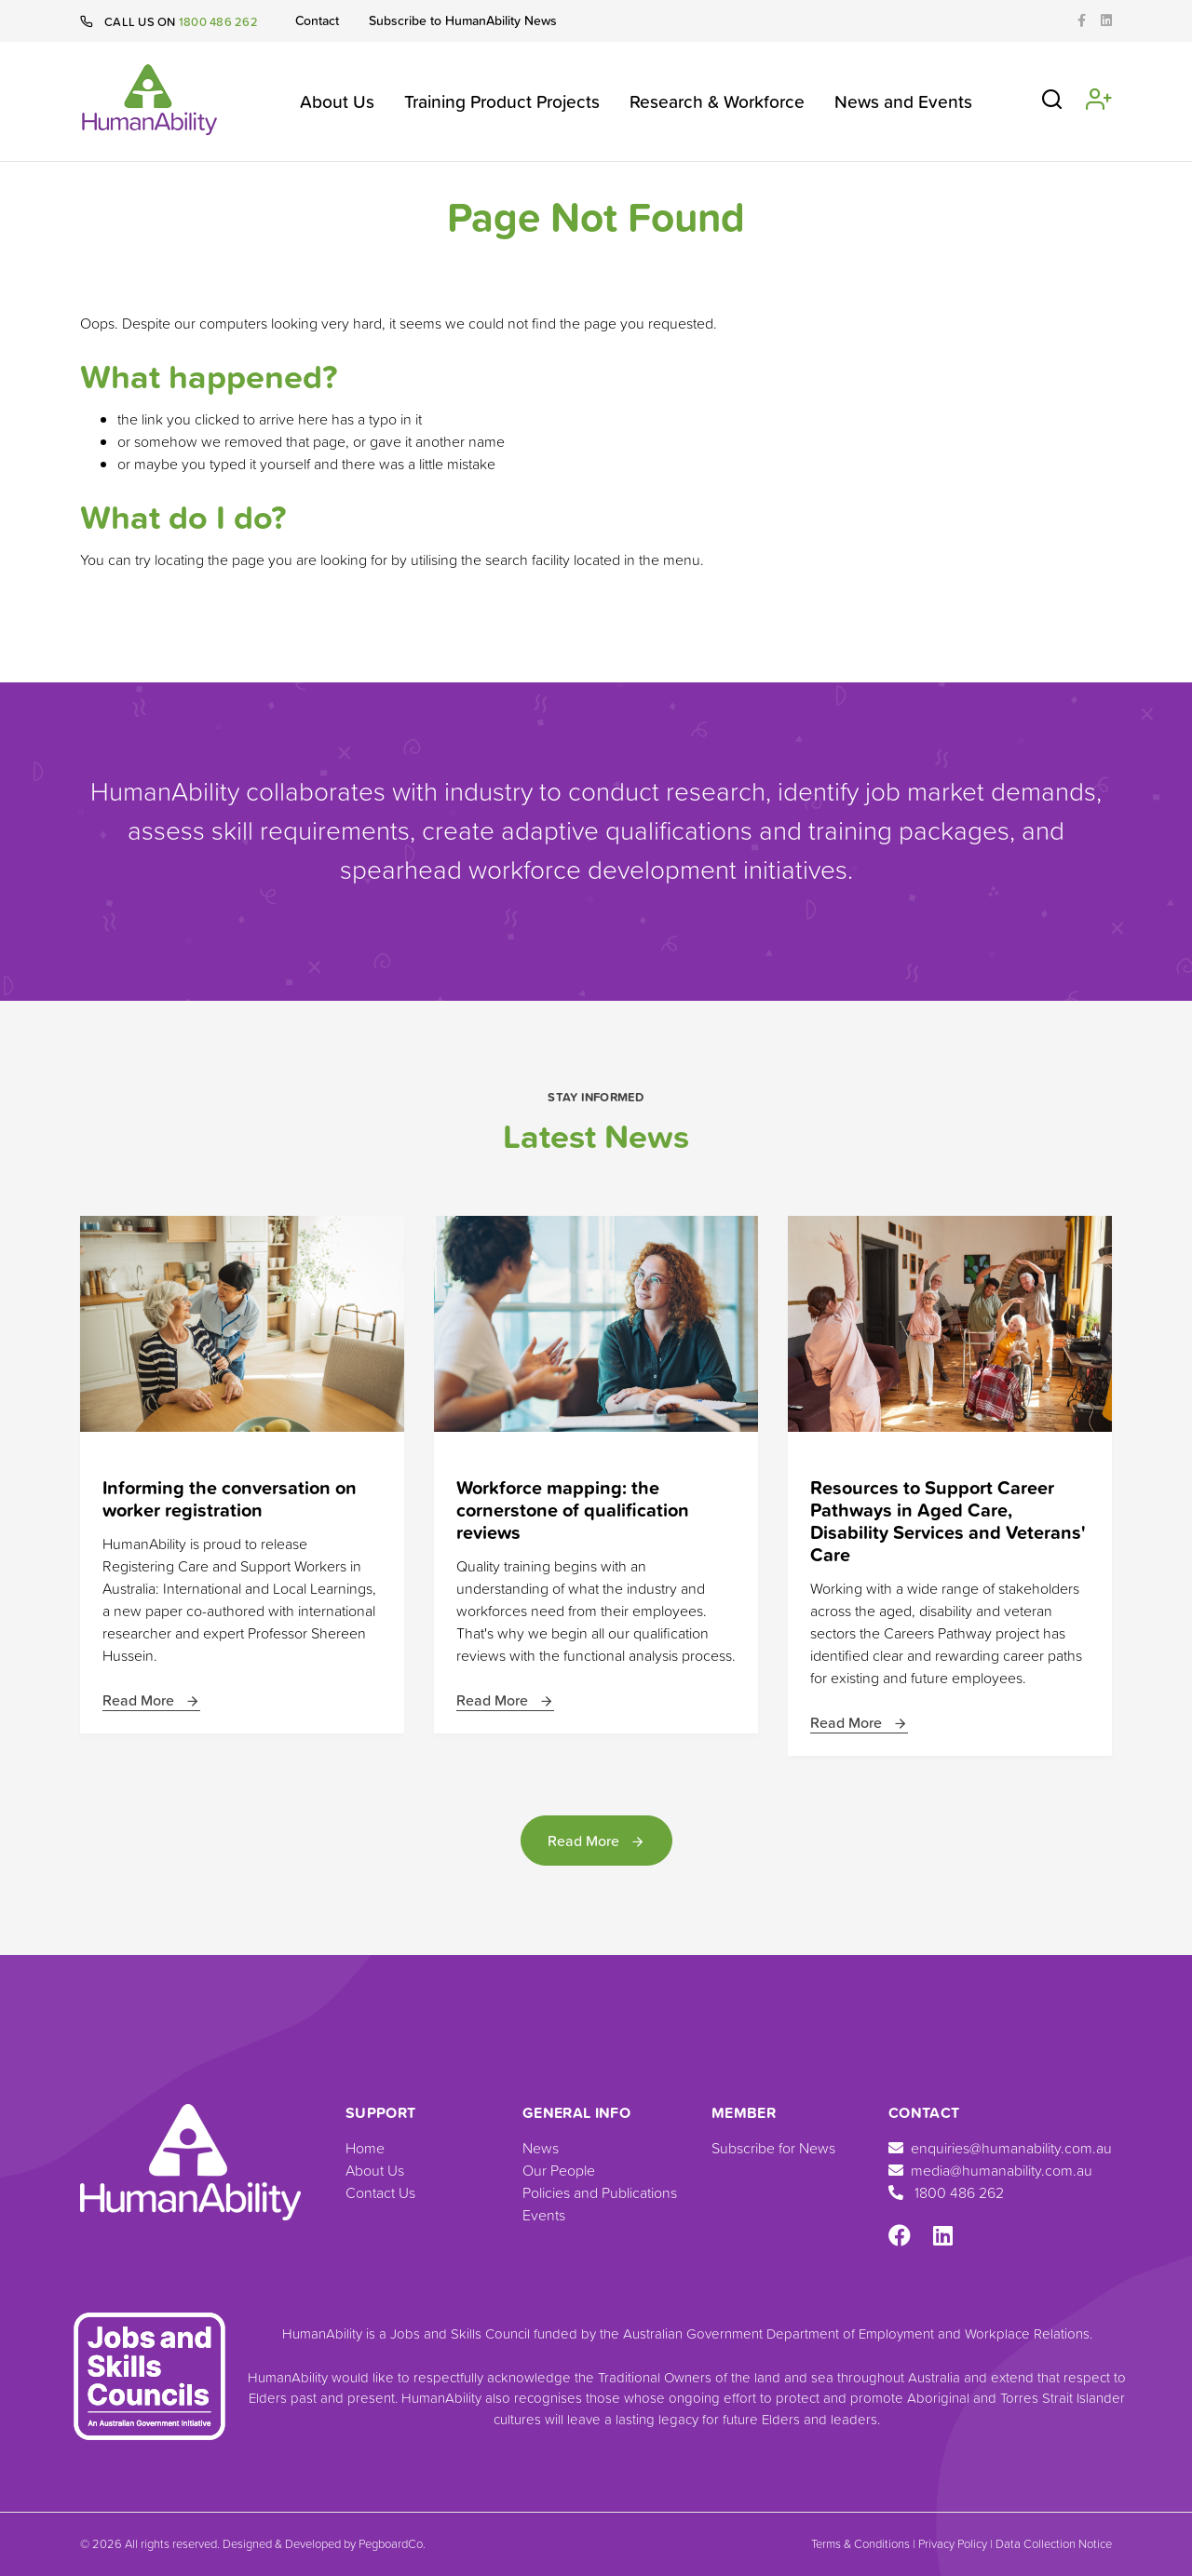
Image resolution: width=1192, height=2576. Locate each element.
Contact (317, 20)
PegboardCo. (392, 2543)
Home (365, 2148)
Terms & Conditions (860, 2543)
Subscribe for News (773, 2148)
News (540, 2148)
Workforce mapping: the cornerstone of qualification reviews (572, 1509)
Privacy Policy (952, 2543)
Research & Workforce (717, 101)
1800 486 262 (218, 21)
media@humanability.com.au (990, 2170)
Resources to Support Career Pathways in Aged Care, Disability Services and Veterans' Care (948, 1521)
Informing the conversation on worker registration (229, 1498)
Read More (151, 1700)
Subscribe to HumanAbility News (463, 20)
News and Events (903, 101)
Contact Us (380, 2192)
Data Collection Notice (1054, 2543)
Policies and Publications (599, 2192)
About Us (337, 101)
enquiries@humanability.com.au (1000, 2148)
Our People (558, 2170)
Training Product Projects (502, 101)
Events (543, 2215)
